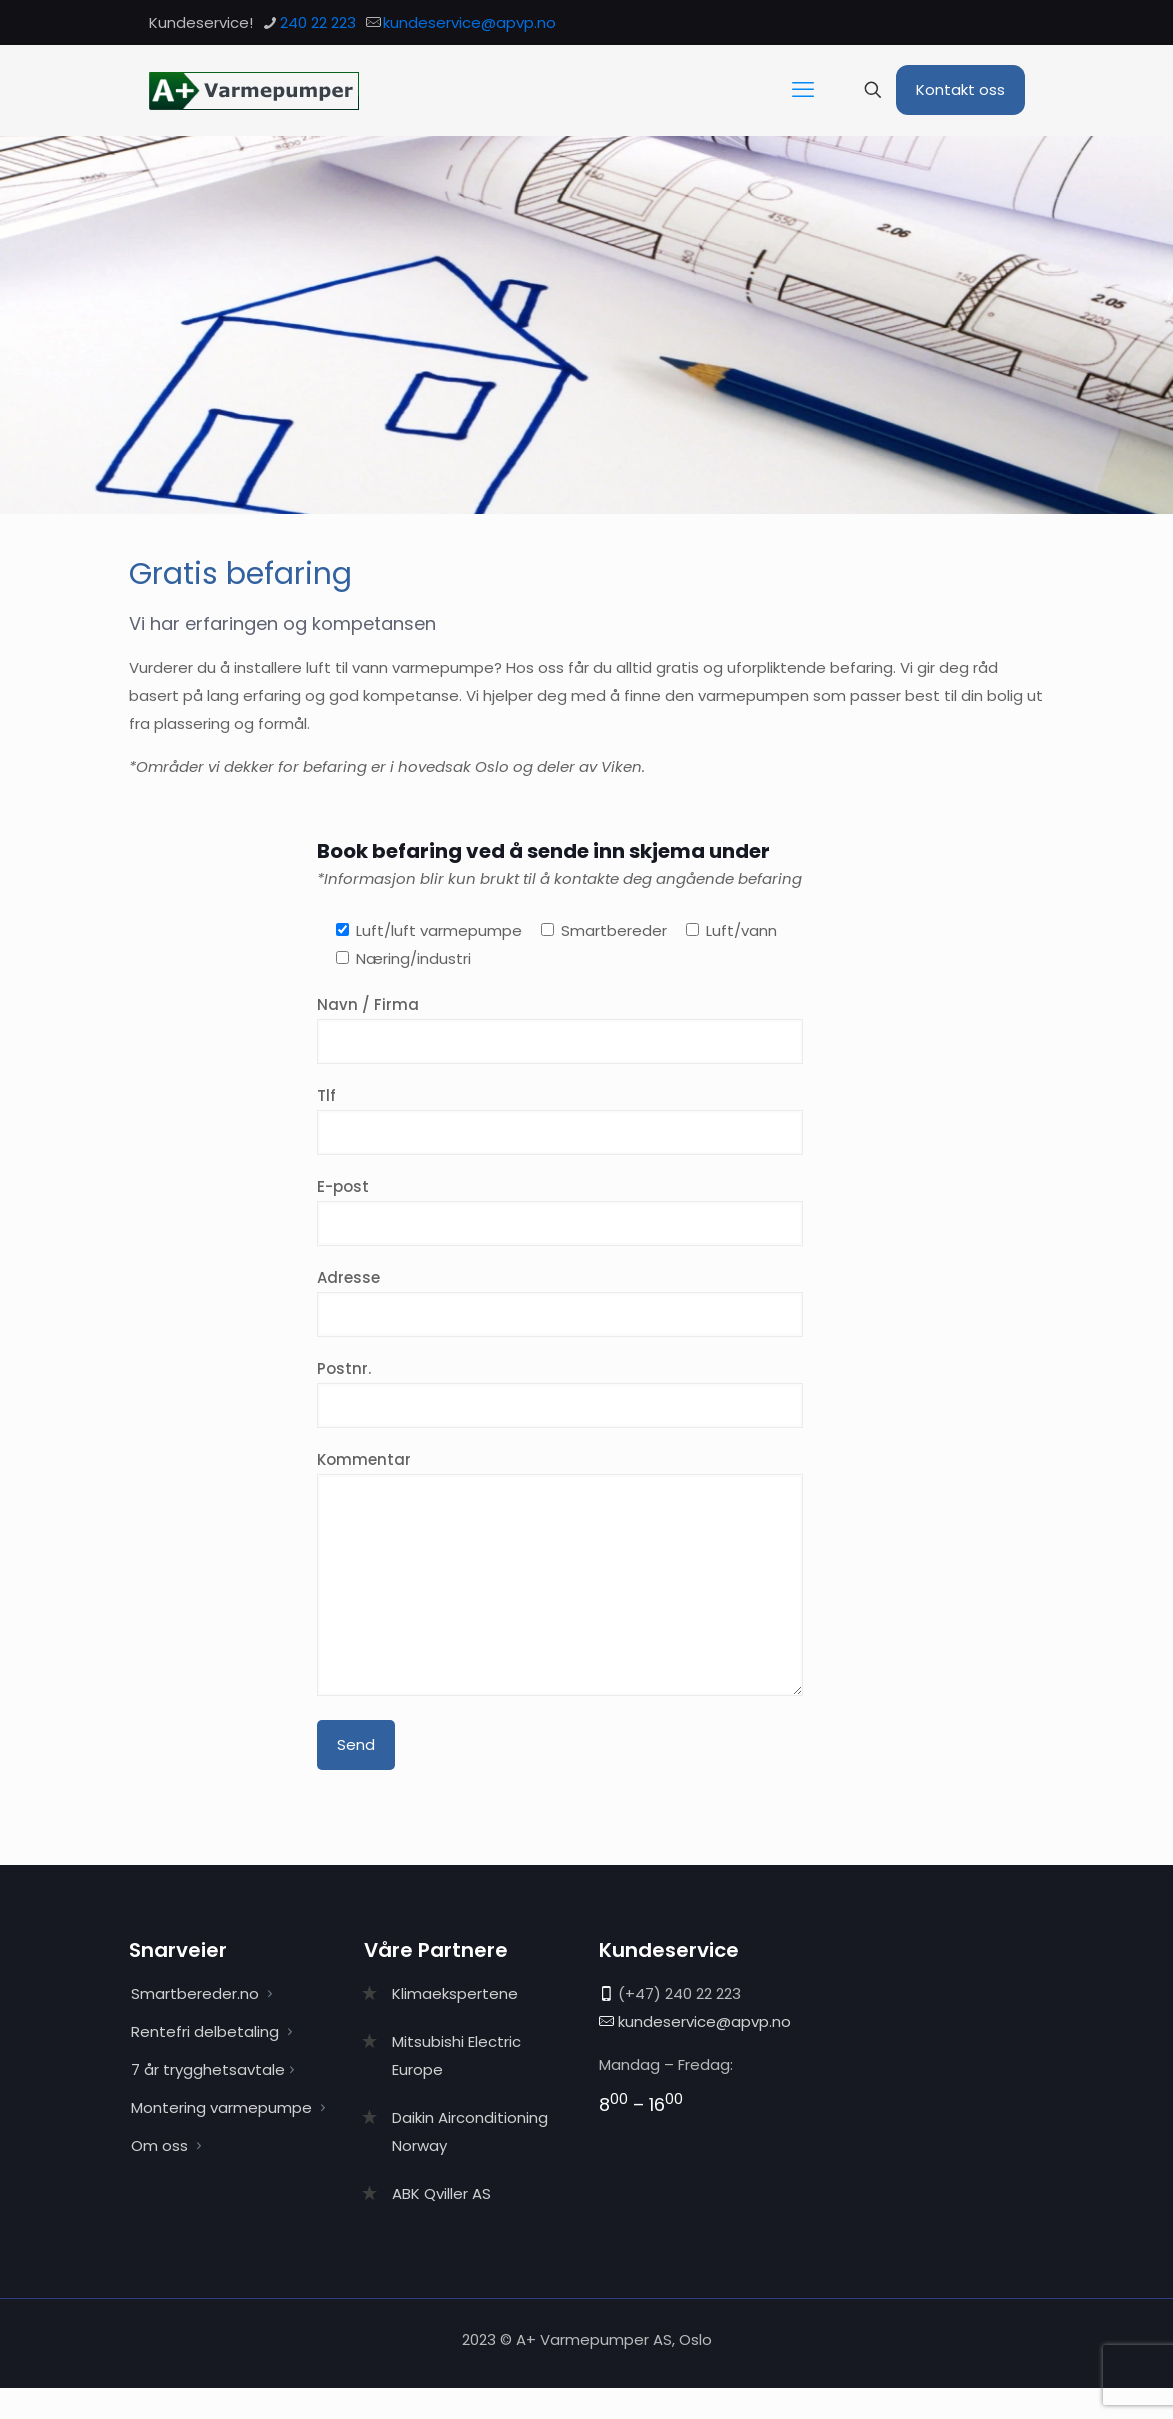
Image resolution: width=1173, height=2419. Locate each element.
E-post (560, 1211)
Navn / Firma (560, 1029)
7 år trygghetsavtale (208, 2069)
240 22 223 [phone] (318, 22)
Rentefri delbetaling (205, 2031)
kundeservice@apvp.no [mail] (469, 22)
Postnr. (560, 1393)
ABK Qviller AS (441, 2193)
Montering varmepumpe (221, 2107)
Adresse (560, 1302)
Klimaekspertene (455, 1993)
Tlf (560, 1120)
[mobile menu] (803, 90)
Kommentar (560, 1572)
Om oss (159, 2145)
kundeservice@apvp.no (704, 2021)
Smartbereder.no (195, 1993)
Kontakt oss (960, 89)
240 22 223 (703, 1993)
